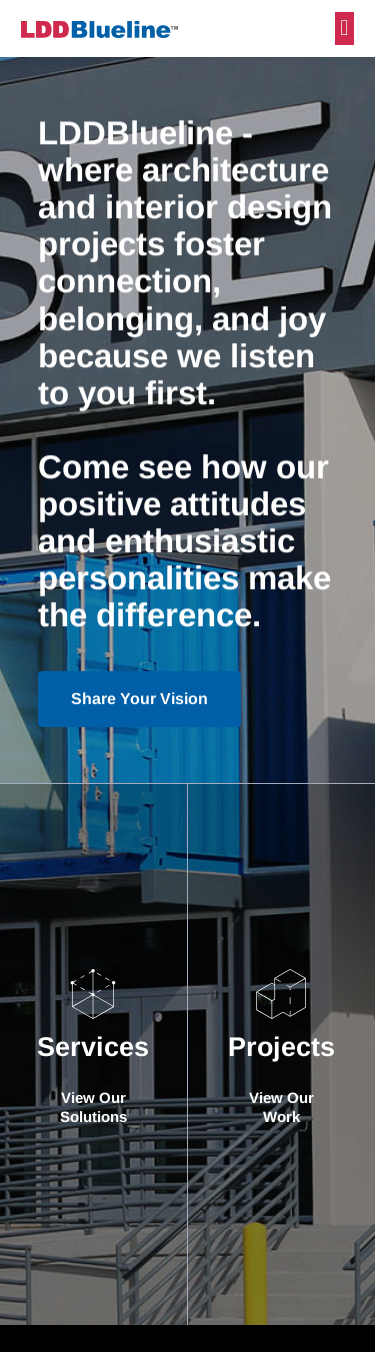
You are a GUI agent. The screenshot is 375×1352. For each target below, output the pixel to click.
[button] (344, 28)
